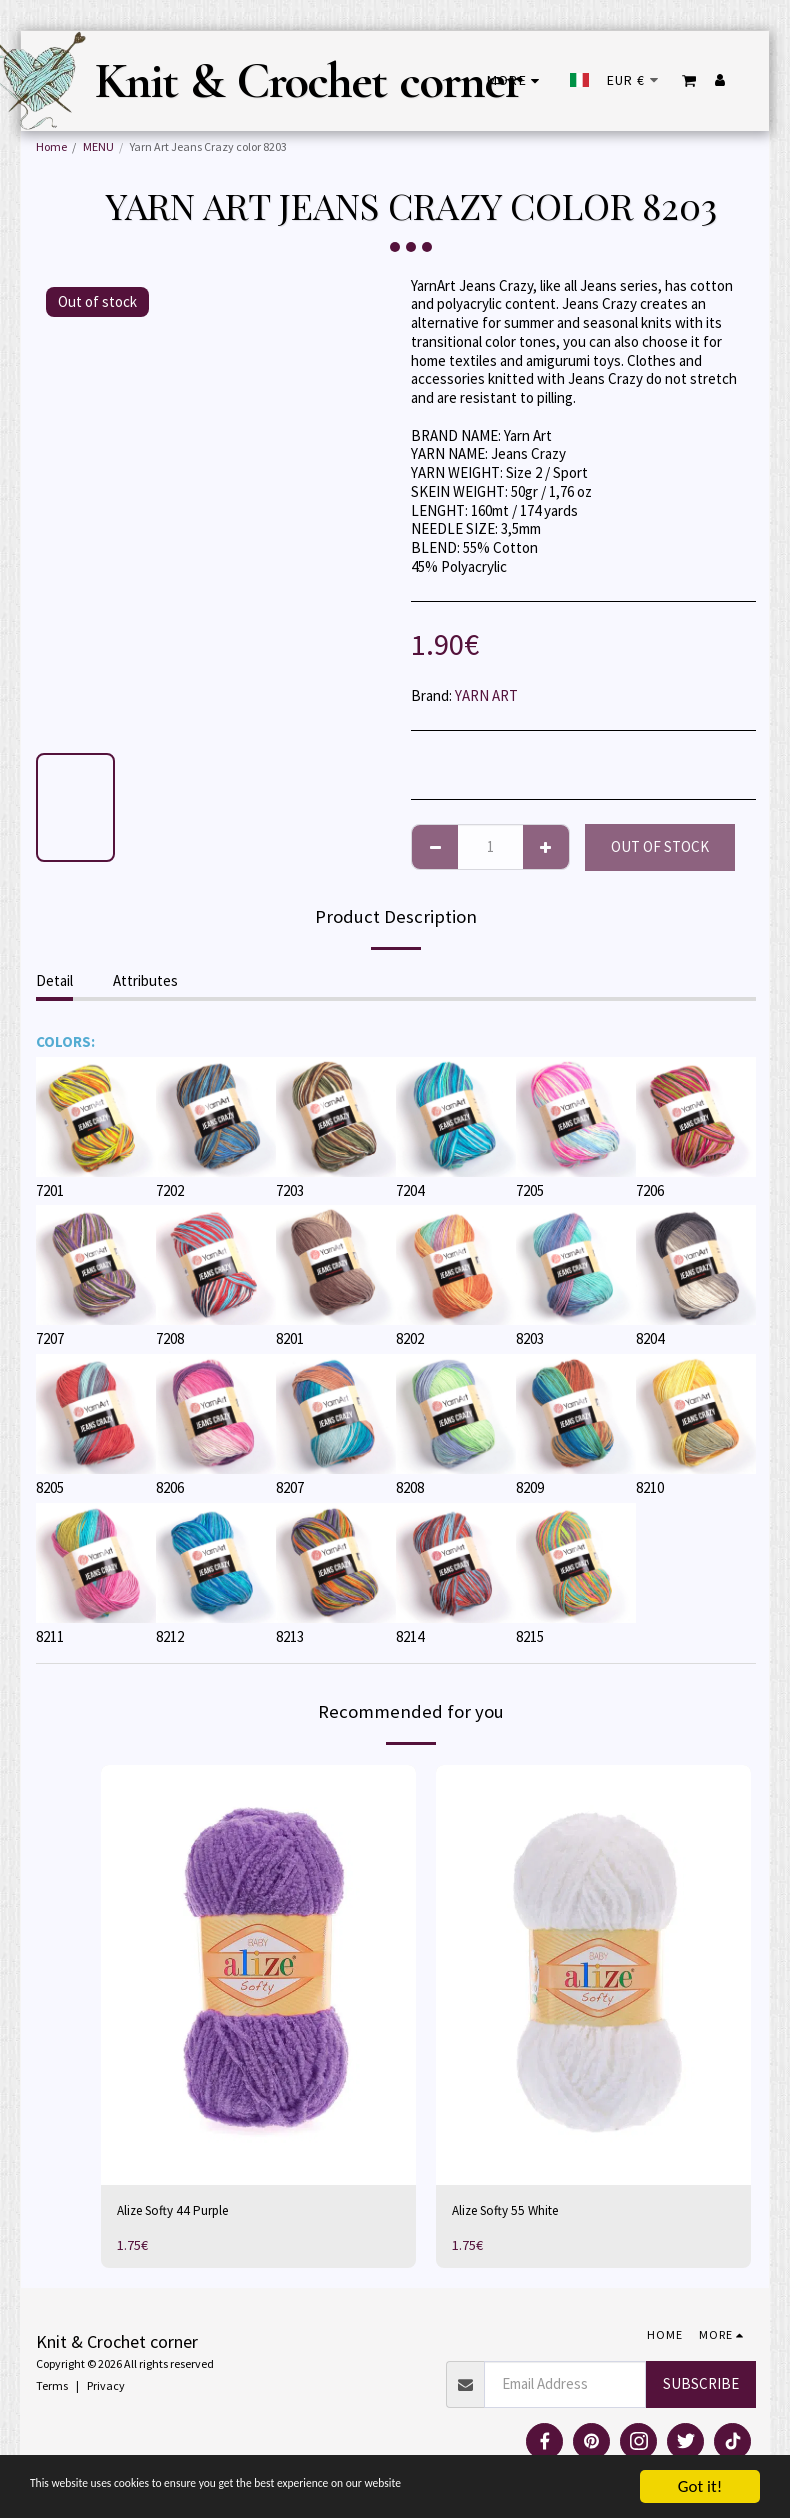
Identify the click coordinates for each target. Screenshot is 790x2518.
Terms (52, 2388)
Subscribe (701, 2385)
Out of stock (660, 846)
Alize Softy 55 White (512, 2211)
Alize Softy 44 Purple (179, 2211)
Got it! (700, 2486)
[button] (689, 80)
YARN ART (486, 695)
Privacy (106, 2388)
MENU (98, 146)
